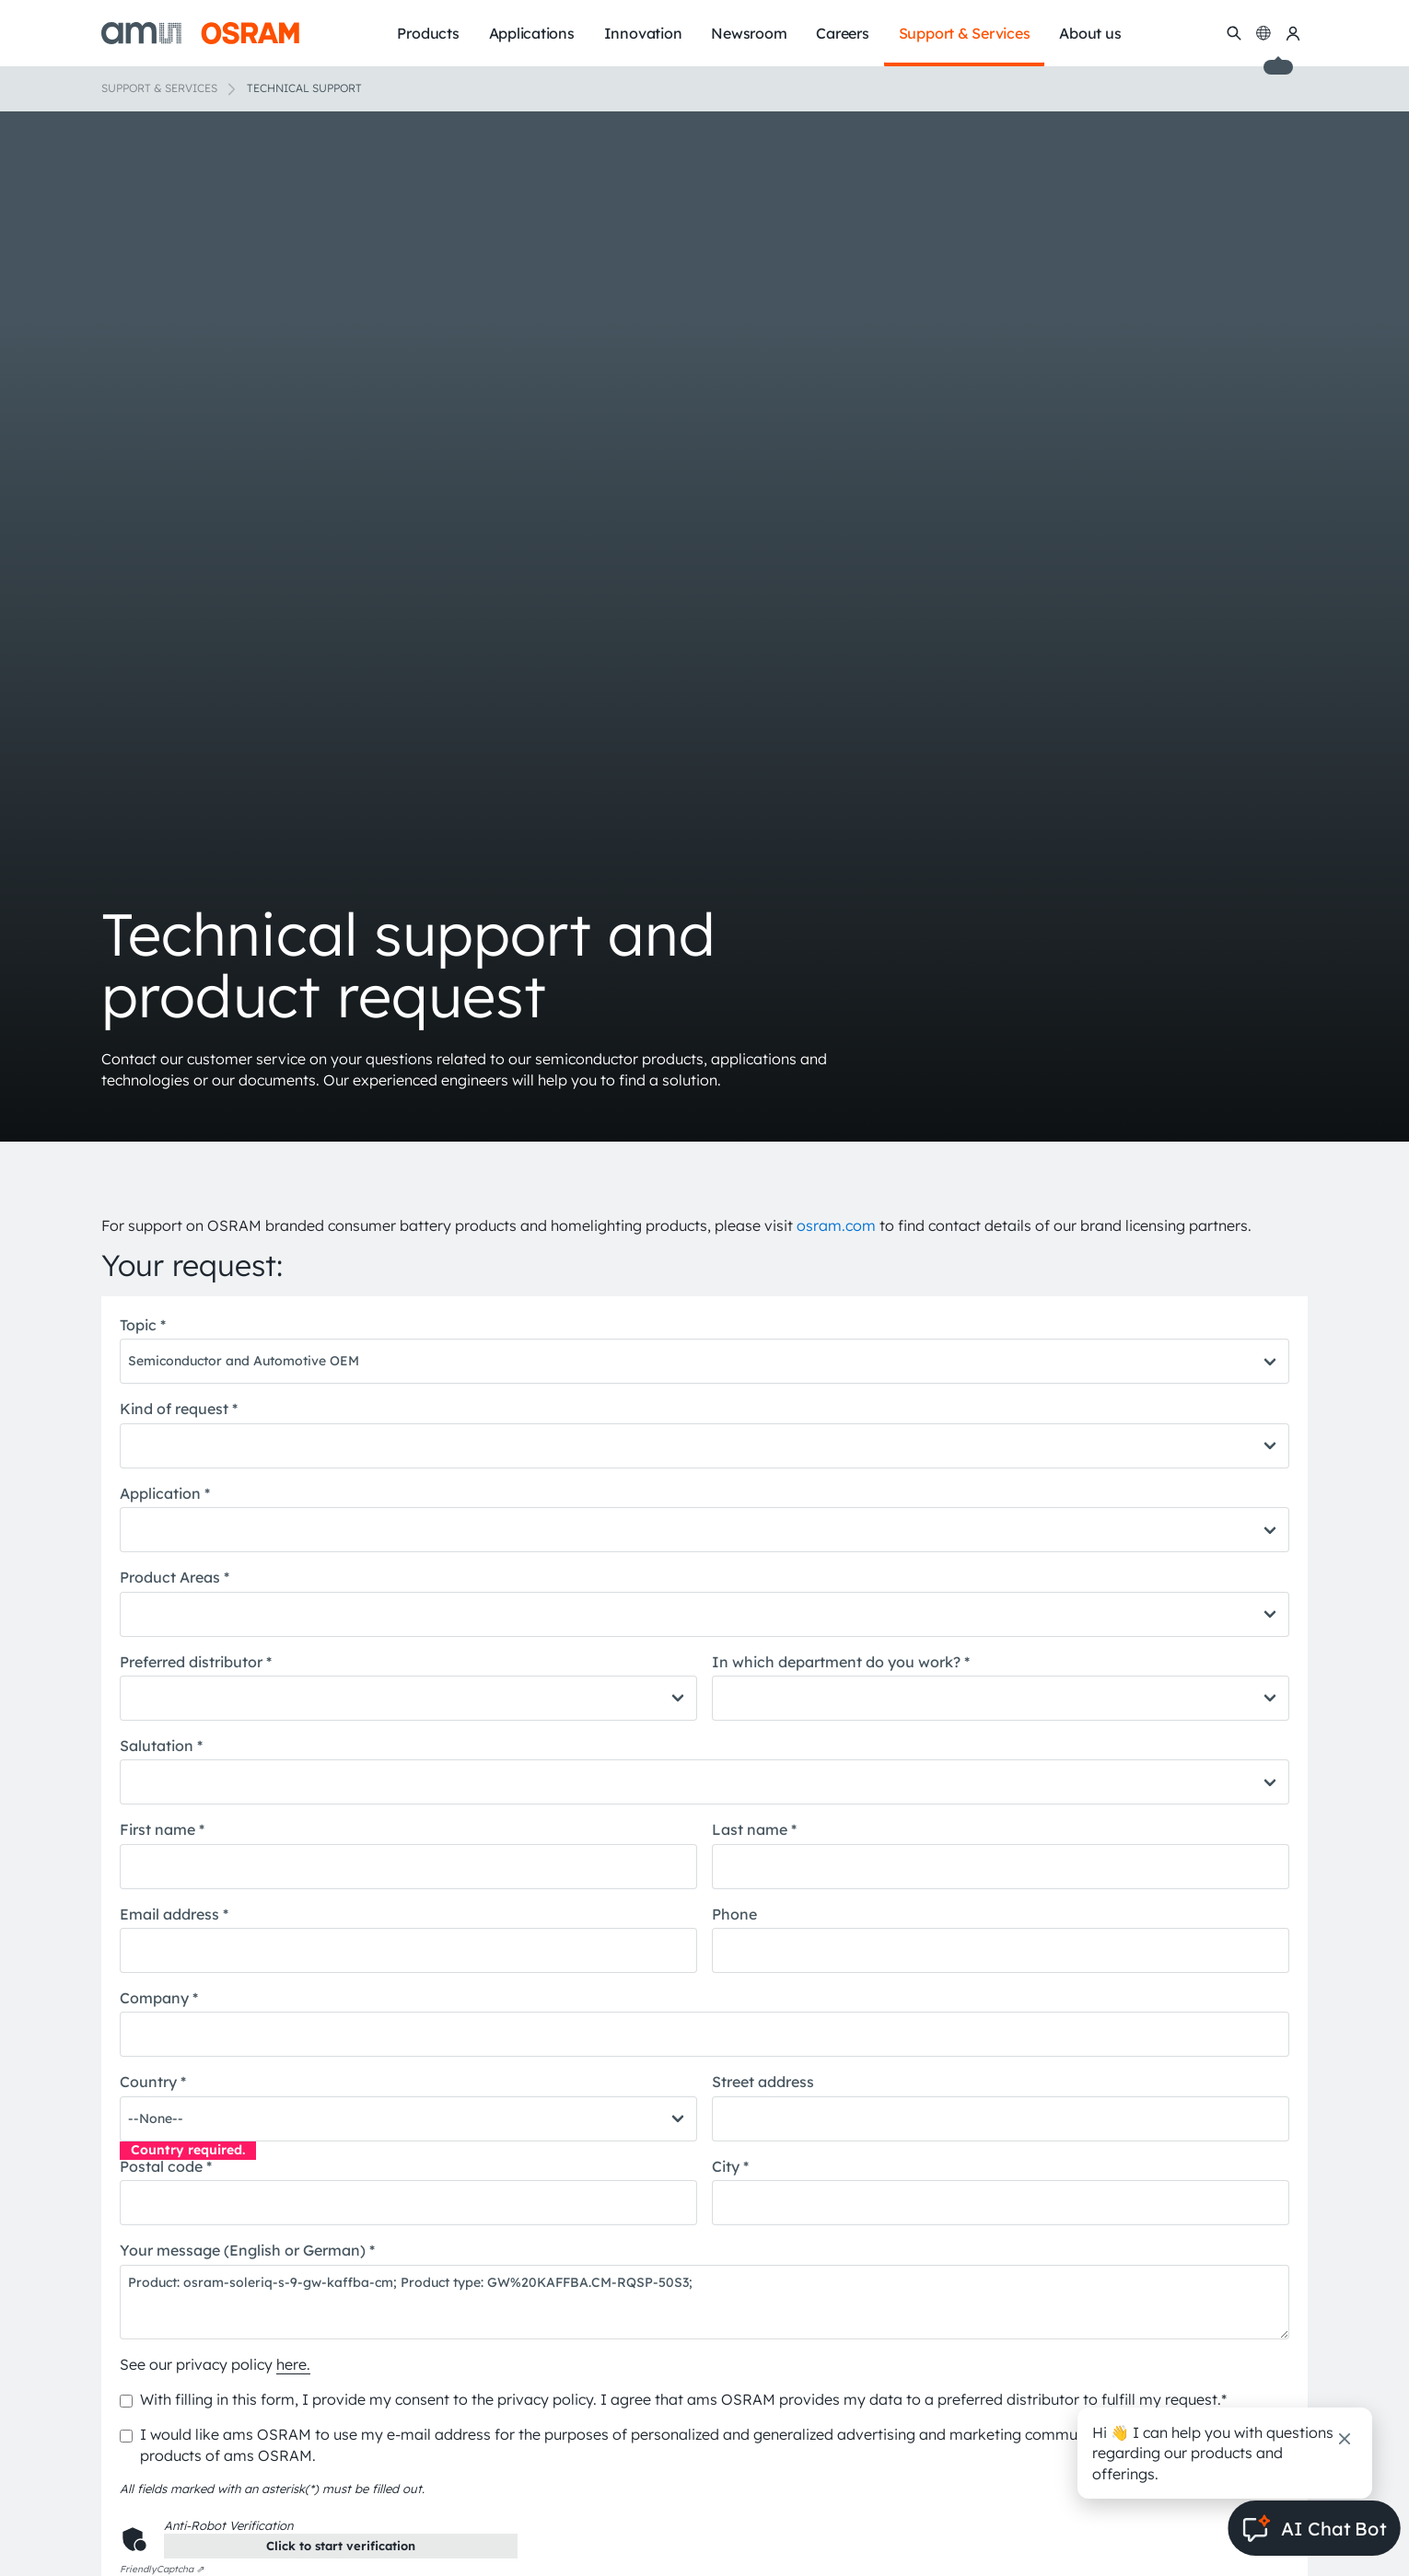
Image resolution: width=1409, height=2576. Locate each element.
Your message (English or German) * (247, 2250)
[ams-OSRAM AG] (200, 33)
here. (293, 2364)
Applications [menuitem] (532, 33)
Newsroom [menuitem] (748, 33)
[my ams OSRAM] (1293, 33)
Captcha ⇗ (162, 2569)
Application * (165, 1493)
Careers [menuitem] (842, 33)
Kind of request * (179, 1408)
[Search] (1234, 33)
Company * (159, 1998)
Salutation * (161, 1745)
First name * (162, 1829)
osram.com (836, 1225)
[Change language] (1263, 33)
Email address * (174, 1914)
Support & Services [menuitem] (965, 33)
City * (730, 2166)
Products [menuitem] (428, 33)
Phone (734, 1914)
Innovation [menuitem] (643, 33)
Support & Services (159, 88)
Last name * (754, 1829)
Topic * (143, 1325)
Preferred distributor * (196, 1662)
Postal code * (166, 2166)
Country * (153, 2081)
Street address (763, 2081)
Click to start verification (340, 2545)
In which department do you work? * (841, 1662)
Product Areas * (174, 1577)
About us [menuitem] (1090, 33)
